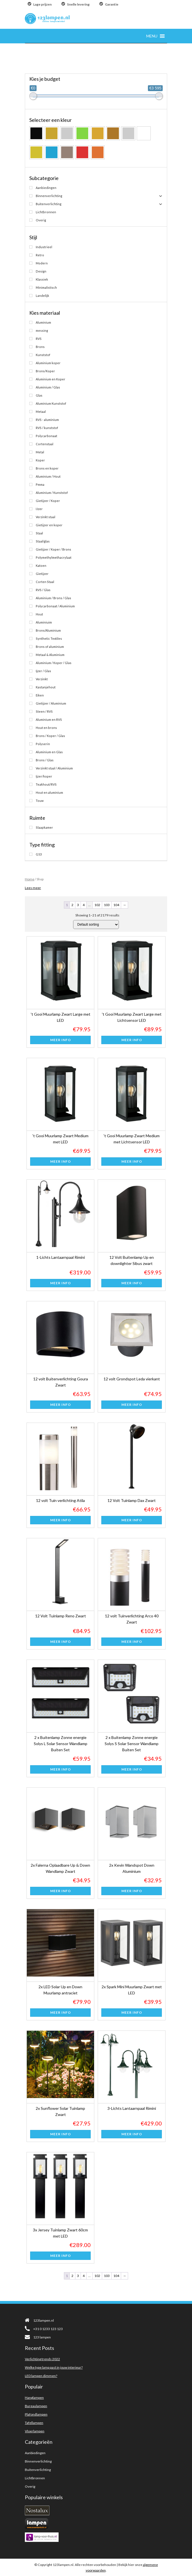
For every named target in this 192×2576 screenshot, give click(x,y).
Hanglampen (34, 2397)
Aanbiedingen (35, 2453)
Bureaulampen (36, 2406)
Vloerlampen (34, 2431)
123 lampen (38, 2337)
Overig (30, 2486)
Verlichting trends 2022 (42, 2359)
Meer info (60, 1040)
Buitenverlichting (38, 2470)
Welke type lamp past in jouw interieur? (54, 2367)
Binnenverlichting (38, 2461)
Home (29, 879)
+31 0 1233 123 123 (44, 2329)
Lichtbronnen (35, 2478)
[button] (151, 36)
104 (116, 905)
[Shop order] (96, 924)
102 (97, 905)
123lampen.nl (39, 2320)
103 (107, 905)
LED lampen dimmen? (41, 2376)
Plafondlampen (36, 2414)
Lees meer (33, 888)
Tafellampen (34, 2423)
